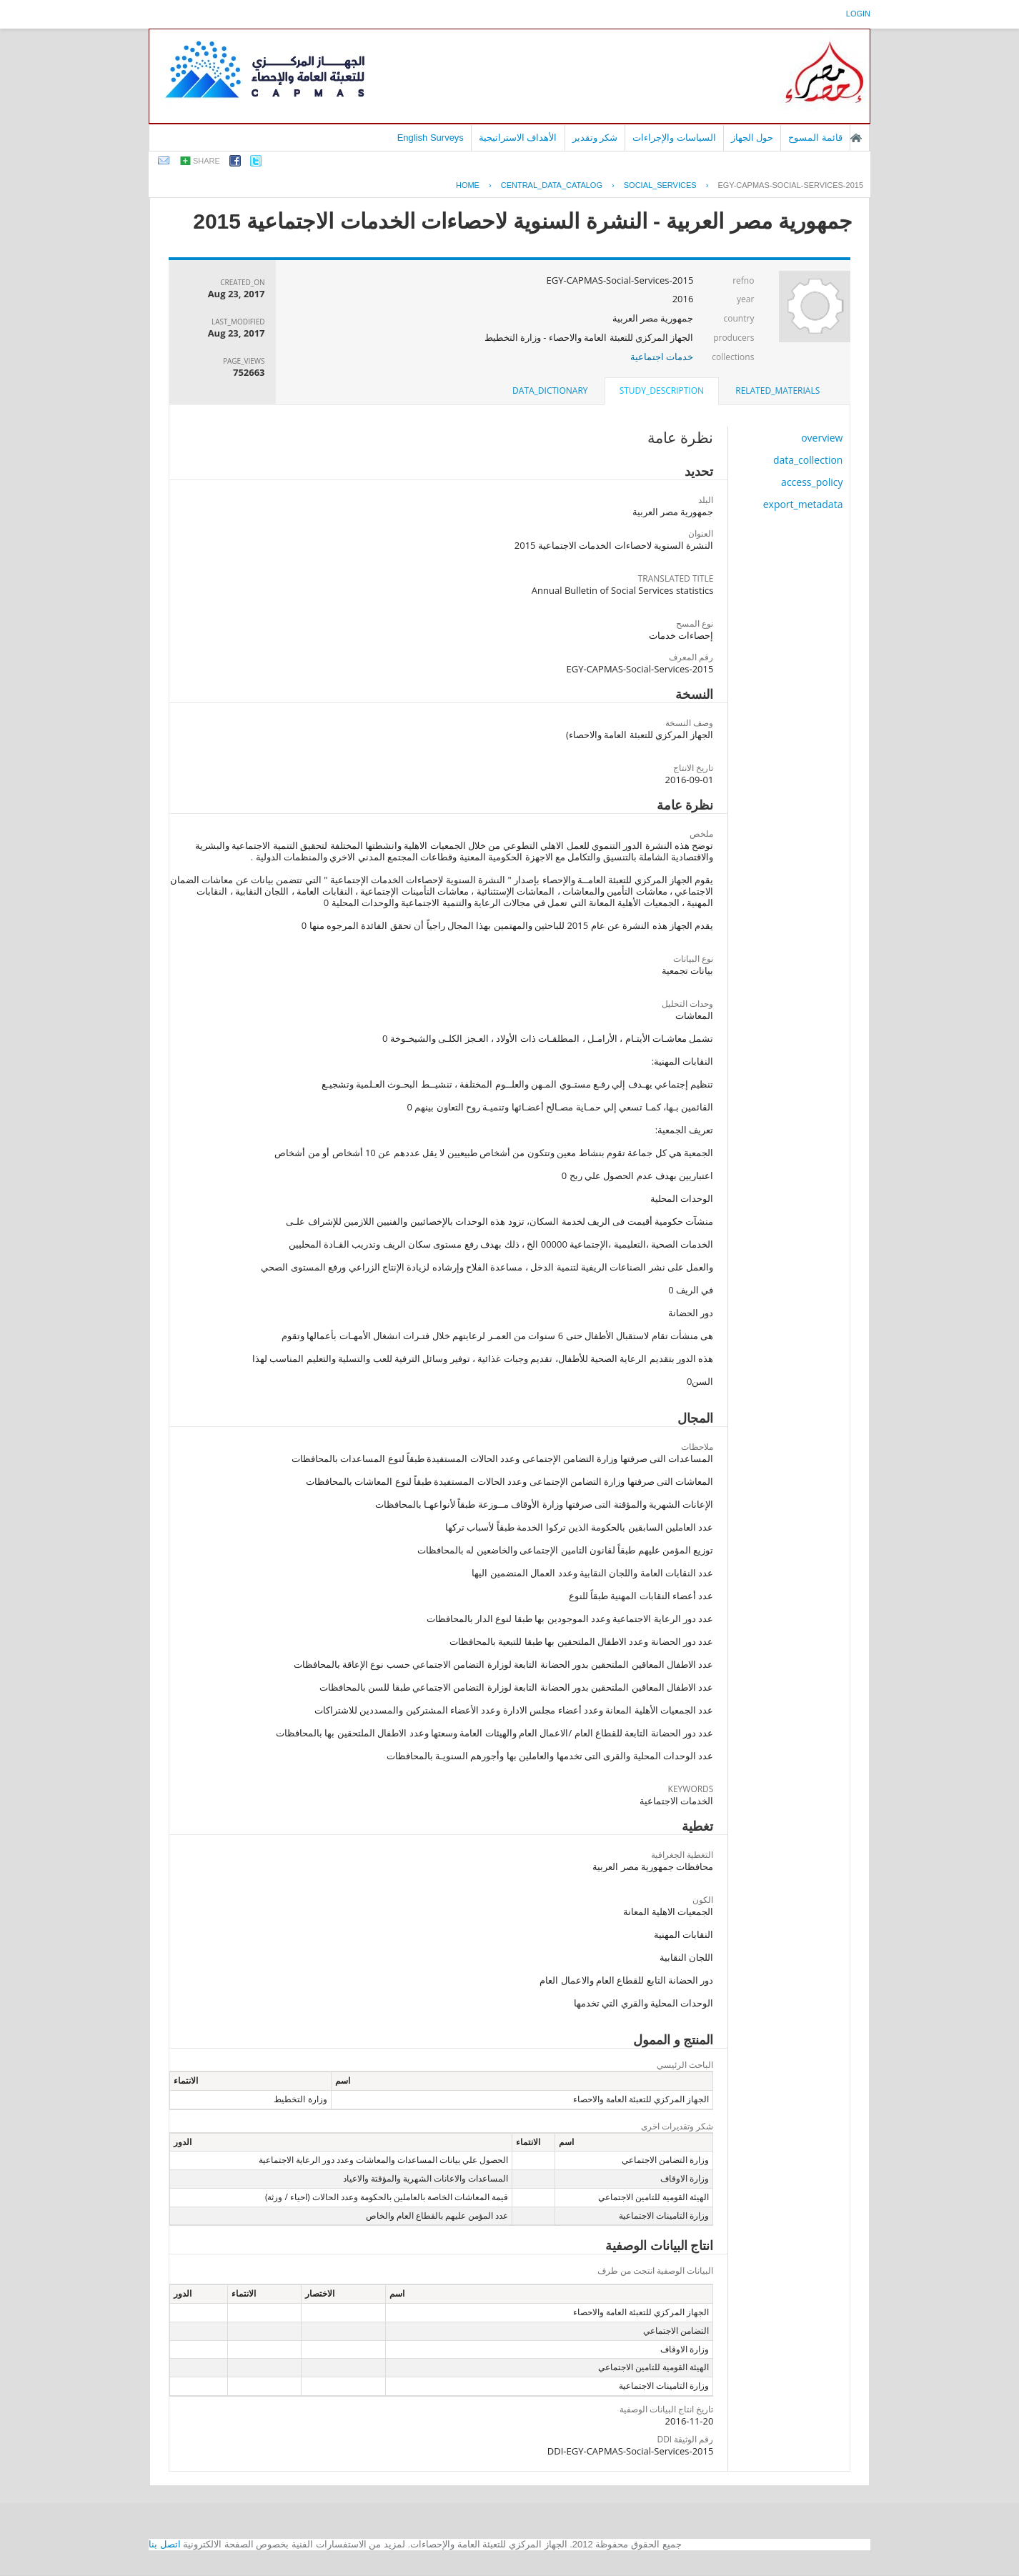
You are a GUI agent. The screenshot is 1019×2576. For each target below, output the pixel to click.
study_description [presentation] (662, 390)
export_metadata (803, 504)
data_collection (808, 460)
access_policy (811, 482)
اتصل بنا (165, 2544)
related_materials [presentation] (777, 390)
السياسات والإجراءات (674, 137)
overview (821, 437)
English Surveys (430, 137)
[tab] (777, 390)
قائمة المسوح (815, 137)
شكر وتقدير (595, 137)
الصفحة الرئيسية (856, 138)
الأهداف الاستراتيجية (518, 137)
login (858, 13)
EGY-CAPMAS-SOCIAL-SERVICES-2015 (790, 185)
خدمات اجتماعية (661, 356)
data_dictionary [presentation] (549, 390)
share (206, 160)
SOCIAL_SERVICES (660, 185)
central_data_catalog (551, 185)
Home (467, 185)
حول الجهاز (752, 137)
